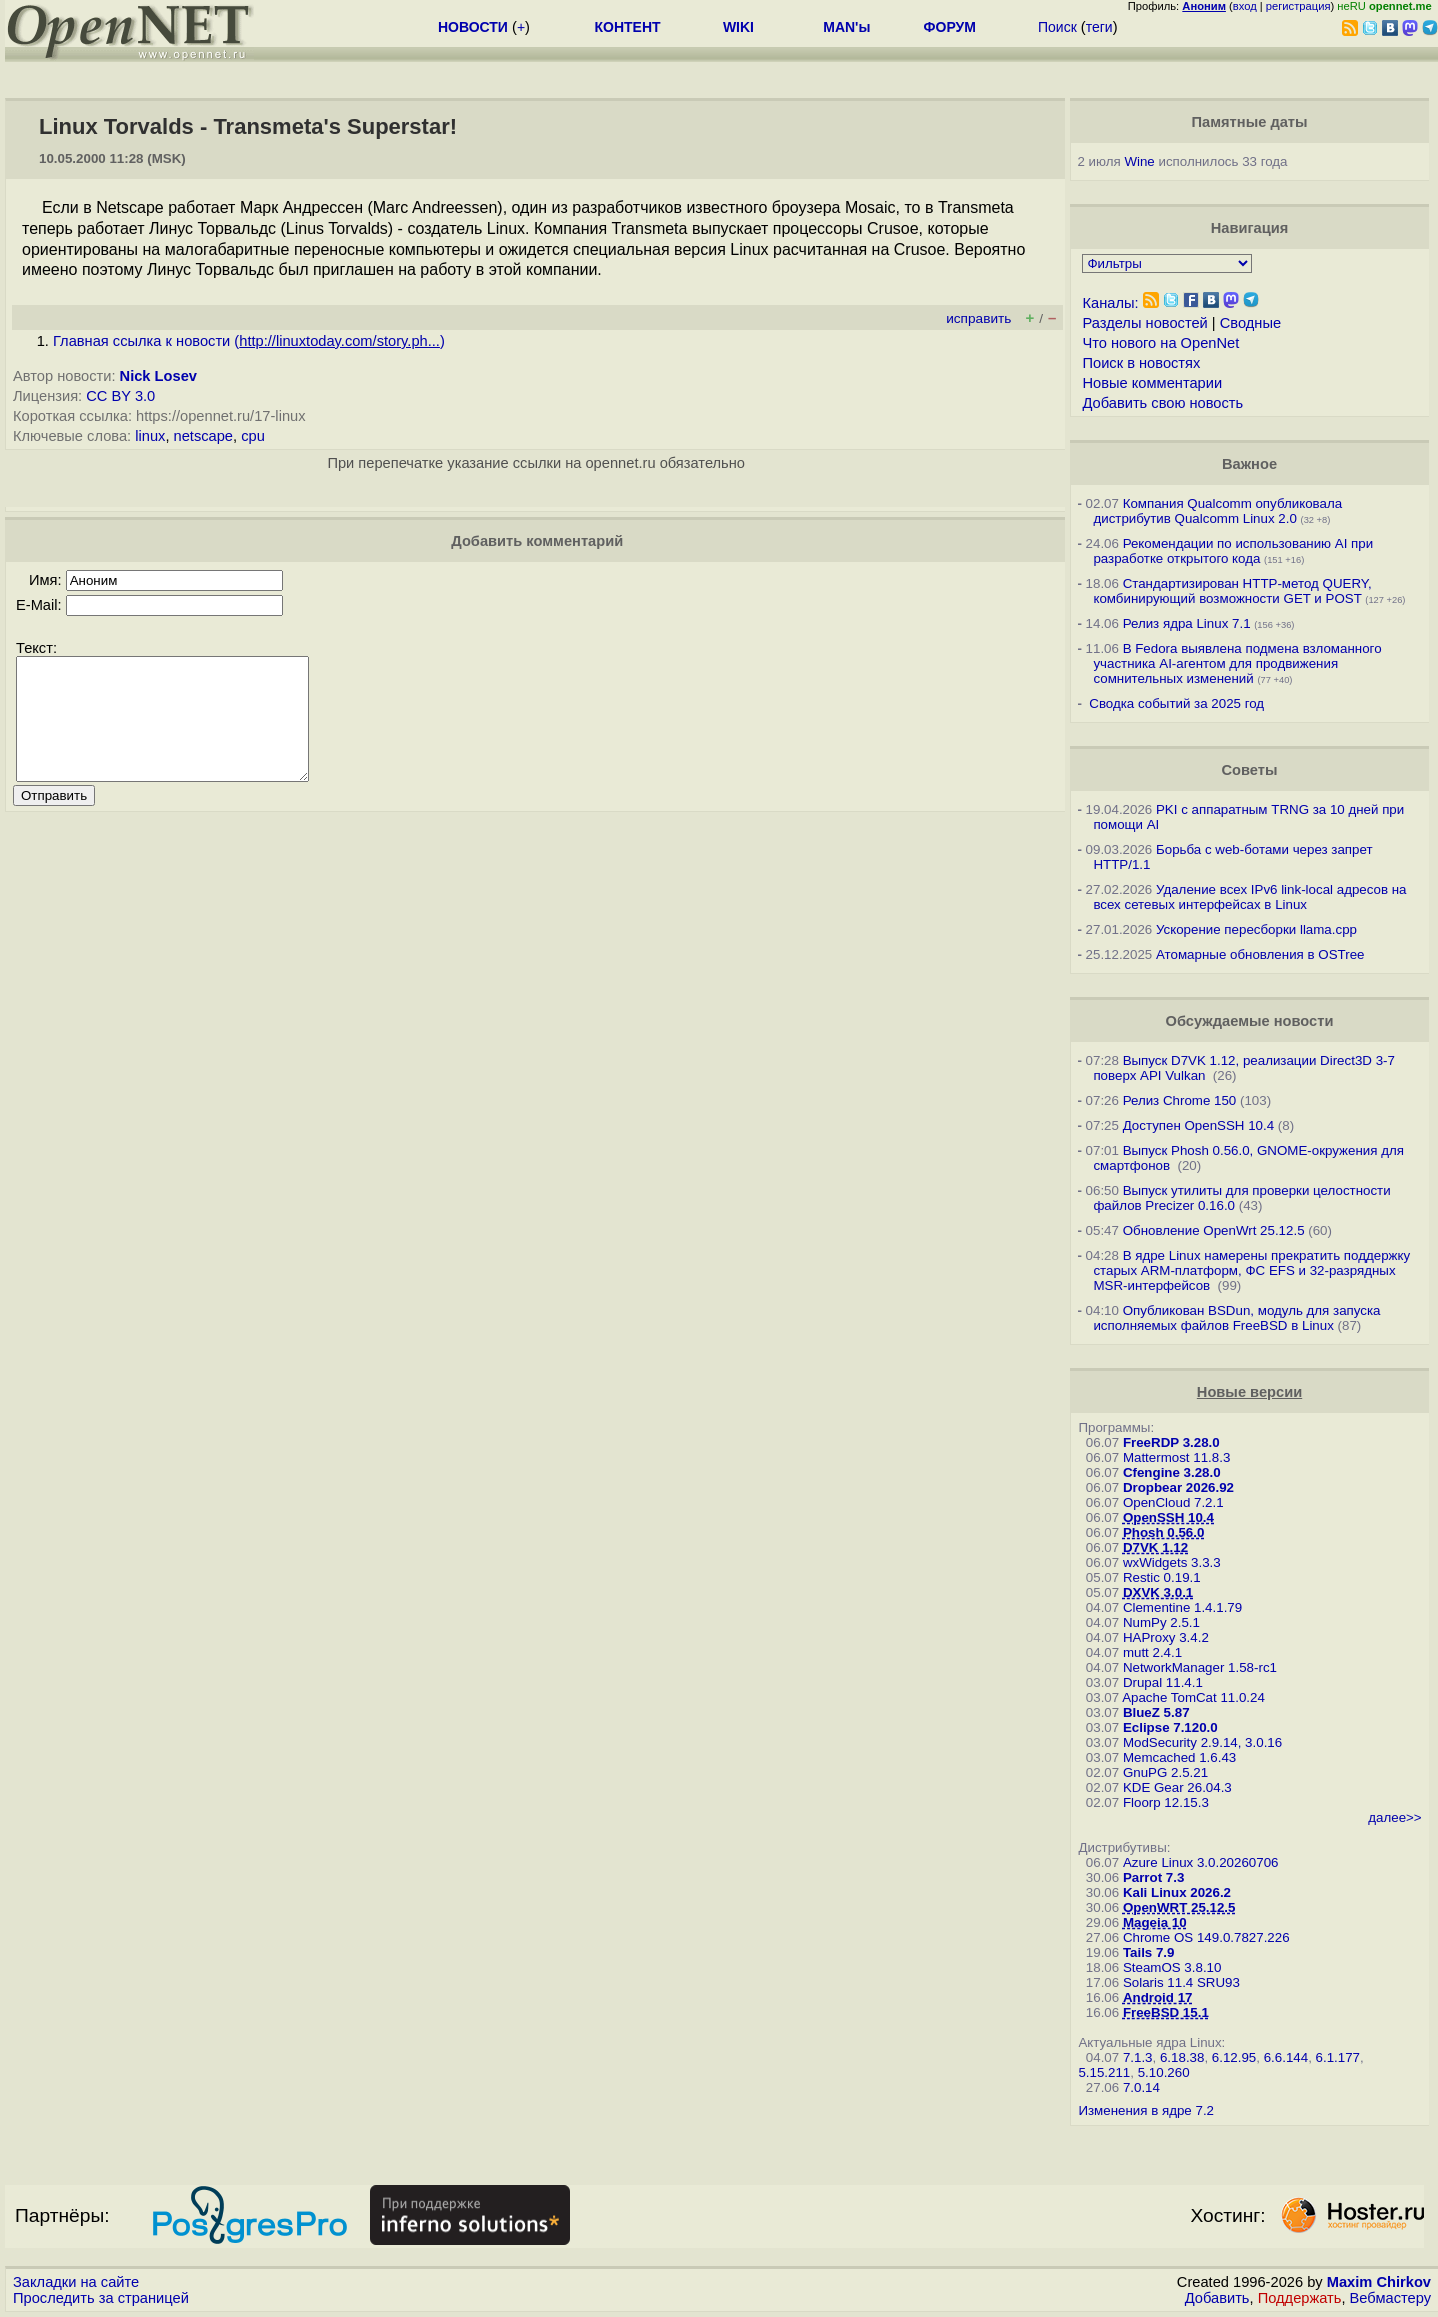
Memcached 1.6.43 (1179, 1757)
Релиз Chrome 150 (1180, 1100)
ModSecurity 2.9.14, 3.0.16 (1202, 1742)
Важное (1249, 464)
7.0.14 (1141, 2087)
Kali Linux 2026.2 (1177, 1892)
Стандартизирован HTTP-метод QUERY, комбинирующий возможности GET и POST (1232, 591)
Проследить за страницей (101, 2298)
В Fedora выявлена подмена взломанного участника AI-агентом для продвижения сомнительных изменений (1237, 663)
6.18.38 (1182, 2057)
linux (150, 436)
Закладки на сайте (76, 2282)
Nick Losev (158, 376)
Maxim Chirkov (1379, 2282)
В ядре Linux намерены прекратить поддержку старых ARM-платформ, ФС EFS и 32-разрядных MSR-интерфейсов (1251, 1270)
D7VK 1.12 (1155, 1547)
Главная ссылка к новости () (249, 341)
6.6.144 (1286, 2057)
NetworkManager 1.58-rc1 (1200, 1667)
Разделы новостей (1144, 323)
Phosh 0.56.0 (1164, 1532)
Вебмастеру (1390, 2298)
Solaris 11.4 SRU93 (1181, 1982)
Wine (1139, 161)
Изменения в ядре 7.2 (1146, 2110)
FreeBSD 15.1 (1166, 2012)
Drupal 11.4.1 (1163, 1682)
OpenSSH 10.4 (1168, 1517)
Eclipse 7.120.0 (1170, 1727)
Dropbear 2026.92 (1178, 1487)
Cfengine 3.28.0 (1172, 1472)
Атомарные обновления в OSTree (1260, 954)
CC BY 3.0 (120, 396)
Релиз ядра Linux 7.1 (1187, 623)
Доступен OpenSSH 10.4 (1199, 1125)
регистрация (1298, 6)
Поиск (1057, 27)
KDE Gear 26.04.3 (1177, 1787)
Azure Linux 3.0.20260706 (1201, 1862)
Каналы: (1110, 303)
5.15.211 (1104, 2072)
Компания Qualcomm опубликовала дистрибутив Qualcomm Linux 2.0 (1217, 511)
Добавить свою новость (1162, 403)
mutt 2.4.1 (1152, 1652)
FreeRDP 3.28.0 (1171, 1442)
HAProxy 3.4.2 (1166, 1637)
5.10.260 (1164, 2072)
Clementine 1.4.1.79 (1182, 1607)
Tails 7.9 (1149, 1952)
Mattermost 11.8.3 (1176, 1457)
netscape (203, 436)
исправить (978, 318)
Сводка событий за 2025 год (1176, 703)
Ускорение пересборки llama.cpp (1256, 929)
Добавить (1217, 2298)
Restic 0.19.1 (1162, 1577)
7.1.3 (1138, 2057)
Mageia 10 (1155, 1922)
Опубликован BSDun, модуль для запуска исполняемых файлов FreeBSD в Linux (1236, 1318)
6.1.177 (1338, 2057)
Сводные (1250, 323)
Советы (1250, 770)
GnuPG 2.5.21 (1165, 1772)
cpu (253, 436)
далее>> (1394, 1817)
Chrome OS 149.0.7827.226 (1206, 1937)
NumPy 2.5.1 (1161, 1622)
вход (1245, 6)
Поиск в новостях (1141, 363)
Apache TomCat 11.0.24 (1193, 1697)
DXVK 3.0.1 (1158, 1592)
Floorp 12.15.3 (1166, 1802)
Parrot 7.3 (1154, 1877)
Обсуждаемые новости (1250, 1021)
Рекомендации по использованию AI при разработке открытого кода (1233, 551)
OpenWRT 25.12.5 (1179, 1907)
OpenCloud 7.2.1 (1173, 1502)
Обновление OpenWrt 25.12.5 (1214, 1230)
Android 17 (1158, 1997)
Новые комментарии (1152, 383)
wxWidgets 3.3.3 (1172, 1562)
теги (1099, 27)
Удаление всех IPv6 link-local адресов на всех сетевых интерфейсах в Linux (1249, 897)
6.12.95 (1234, 2057)
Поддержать (1300, 2298)
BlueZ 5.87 (1156, 1712)
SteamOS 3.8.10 (1172, 1967)
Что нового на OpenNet (1160, 343)
